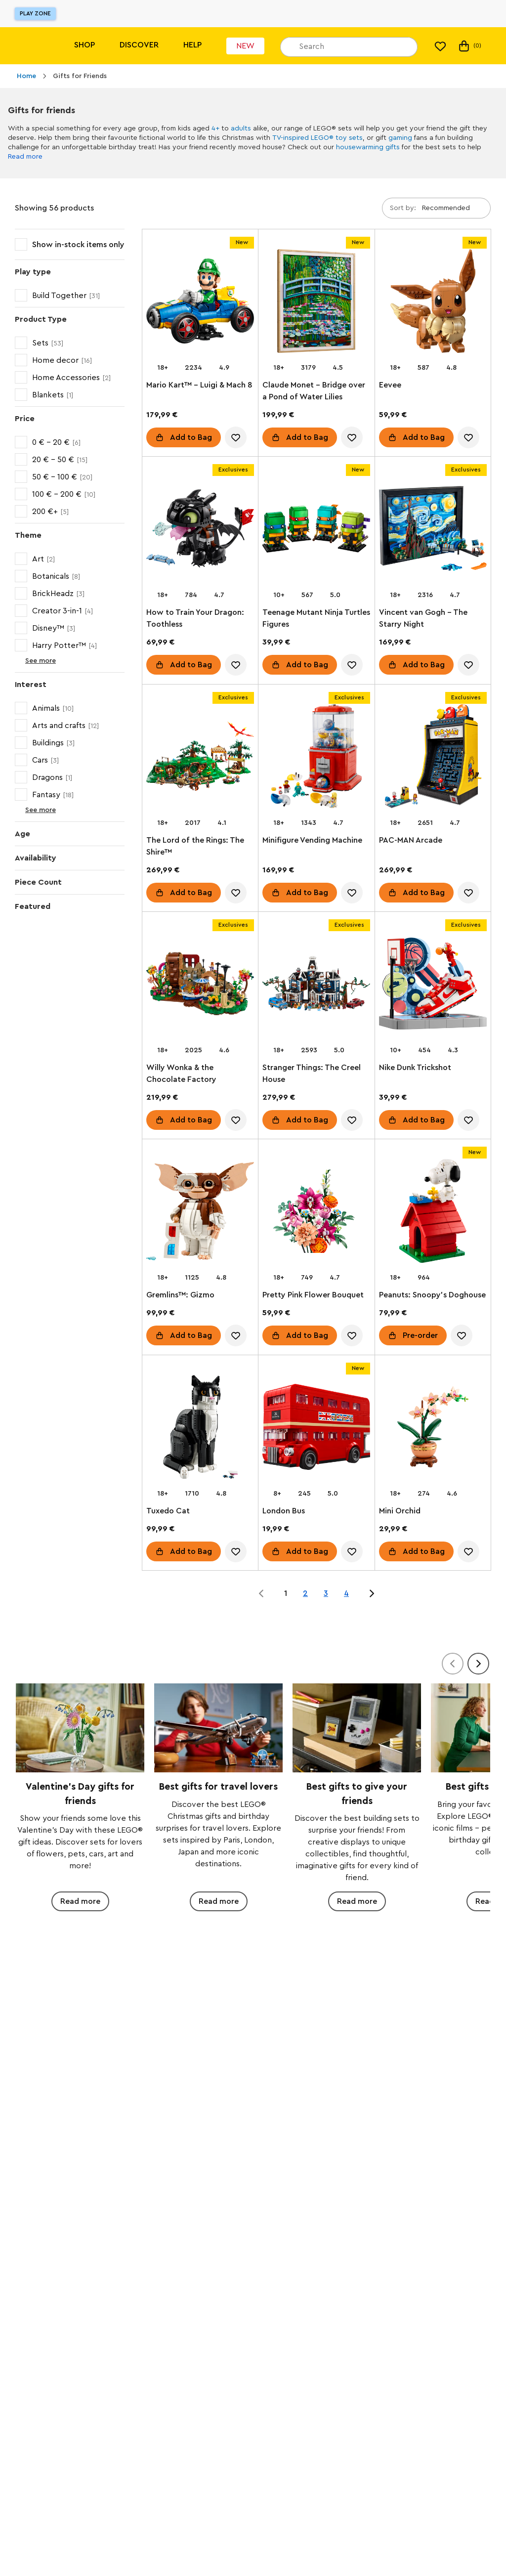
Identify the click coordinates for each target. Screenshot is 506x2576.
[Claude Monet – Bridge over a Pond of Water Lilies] (316, 303)
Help (192, 45)
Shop (84, 45)
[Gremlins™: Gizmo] (200, 1213)
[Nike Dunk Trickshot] (433, 985)
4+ (215, 128)
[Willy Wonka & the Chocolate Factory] (200, 985)
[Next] (478, 1663)
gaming (400, 137)
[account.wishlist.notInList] (236, 437)
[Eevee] (433, 303)
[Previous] (453, 1663)
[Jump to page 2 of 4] (371, 1593)
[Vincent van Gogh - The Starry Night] (433, 530)
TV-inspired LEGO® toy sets (317, 137)
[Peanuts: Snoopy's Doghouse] (433, 1213)
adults (241, 128)
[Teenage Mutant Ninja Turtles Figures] (316, 530)
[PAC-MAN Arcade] (433, 758)
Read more (25, 156)
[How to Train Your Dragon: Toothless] (200, 530)
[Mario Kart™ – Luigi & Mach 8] (200, 303)
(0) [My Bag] (469, 46)
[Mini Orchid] (433, 1429)
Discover (139, 45)
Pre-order (420, 1336)
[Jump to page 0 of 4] (261, 1593)
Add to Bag (191, 437)
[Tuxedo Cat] (200, 1429)
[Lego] (28, 45)
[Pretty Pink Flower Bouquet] (316, 1213)
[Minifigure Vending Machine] (316, 758)
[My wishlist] (440, 46)
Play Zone (35, 13)
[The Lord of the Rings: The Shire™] (200, 758)
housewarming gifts (368, 147)
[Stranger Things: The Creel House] (316, 985)
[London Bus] (316, 1429)
